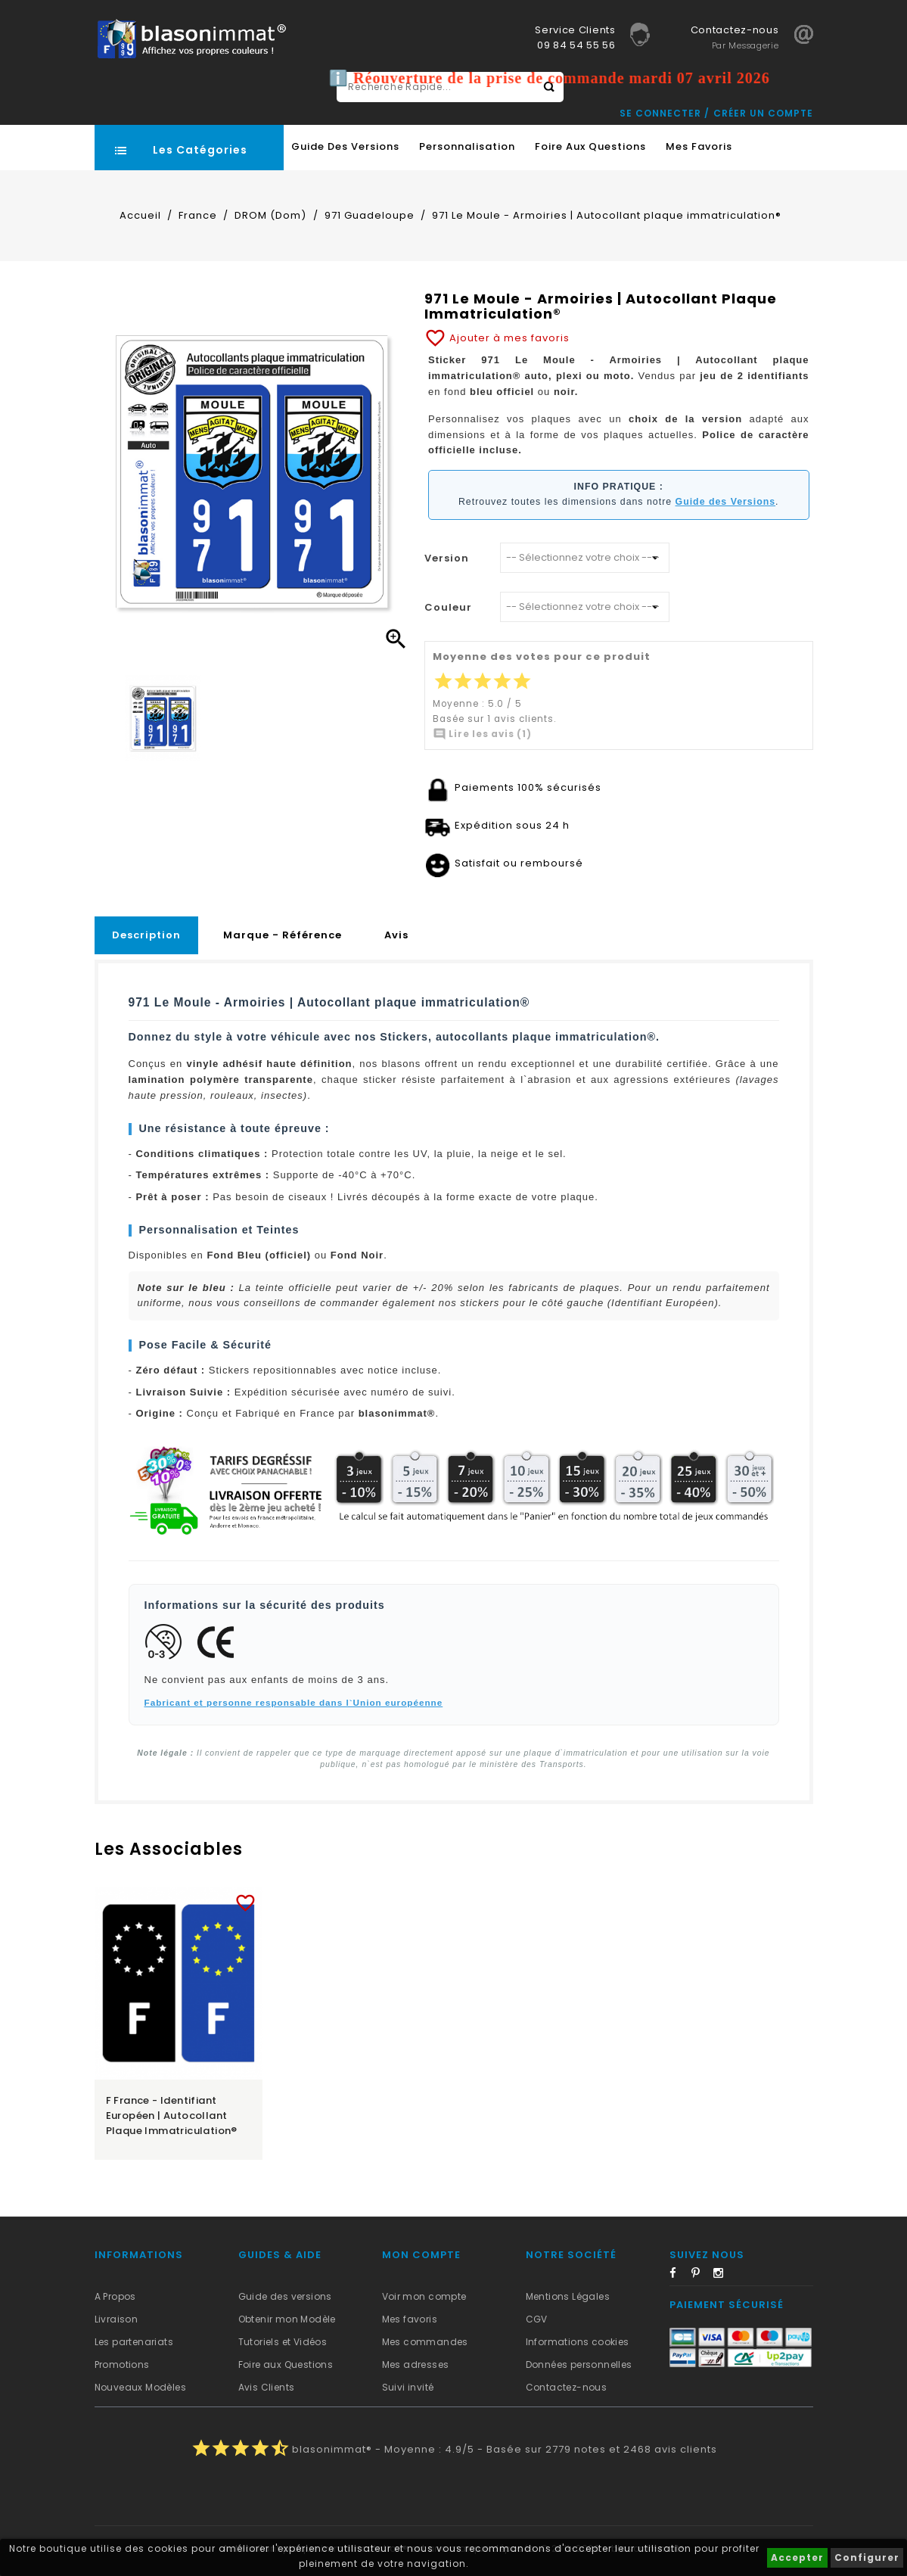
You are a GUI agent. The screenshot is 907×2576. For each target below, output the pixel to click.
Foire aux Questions (590, 146)
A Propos (115, 2296)
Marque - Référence (282, 935)
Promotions (122, 2364)
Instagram (723, 2275)
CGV (537, 2319)
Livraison (116, 2319)
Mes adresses (415, 2364)
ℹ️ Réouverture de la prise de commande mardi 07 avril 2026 (559, 78)
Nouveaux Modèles (140, 2387)
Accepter (797, 2557)
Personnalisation (467, 146)
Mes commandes (425, 2341)
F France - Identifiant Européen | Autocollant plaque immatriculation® (172, 2115)
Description (146, 935)
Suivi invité (408, 2387)
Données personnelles (579, 2364)
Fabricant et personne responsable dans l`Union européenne (293, 1702)
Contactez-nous (566, 2387)
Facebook (679, 2275)
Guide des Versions (345, 146)
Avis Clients (266, 2387)
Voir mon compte (424, 2296)
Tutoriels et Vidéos (283, 2341)
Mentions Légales (568, 2296)
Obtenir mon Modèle (287, 2319)
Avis (396, 935)
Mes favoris (699, 146)
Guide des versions (285, 2296)
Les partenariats (134, 2341)
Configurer (866, 2557)
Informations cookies (577, 2341)
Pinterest (701, 2275)
